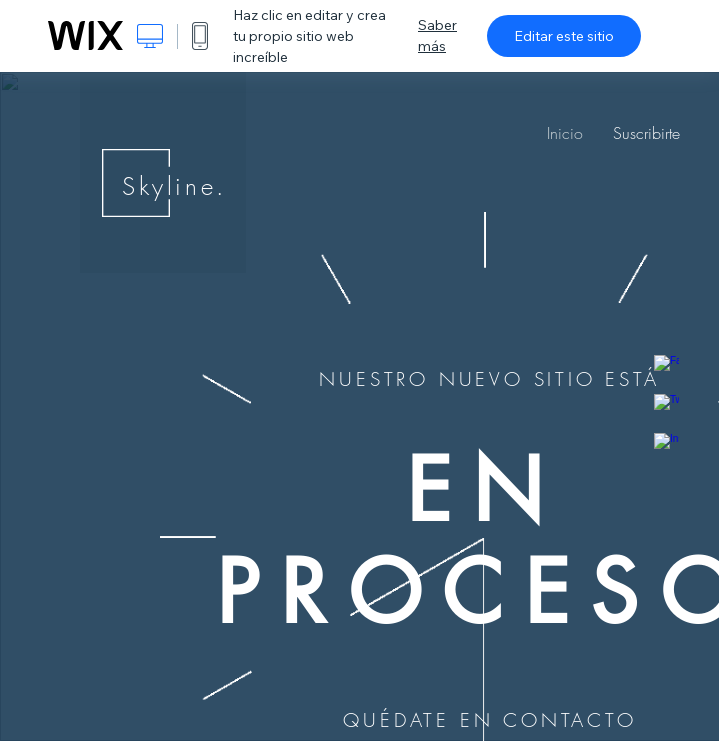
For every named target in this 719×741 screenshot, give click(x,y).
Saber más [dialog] (437, 35)
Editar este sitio (564, 36)
